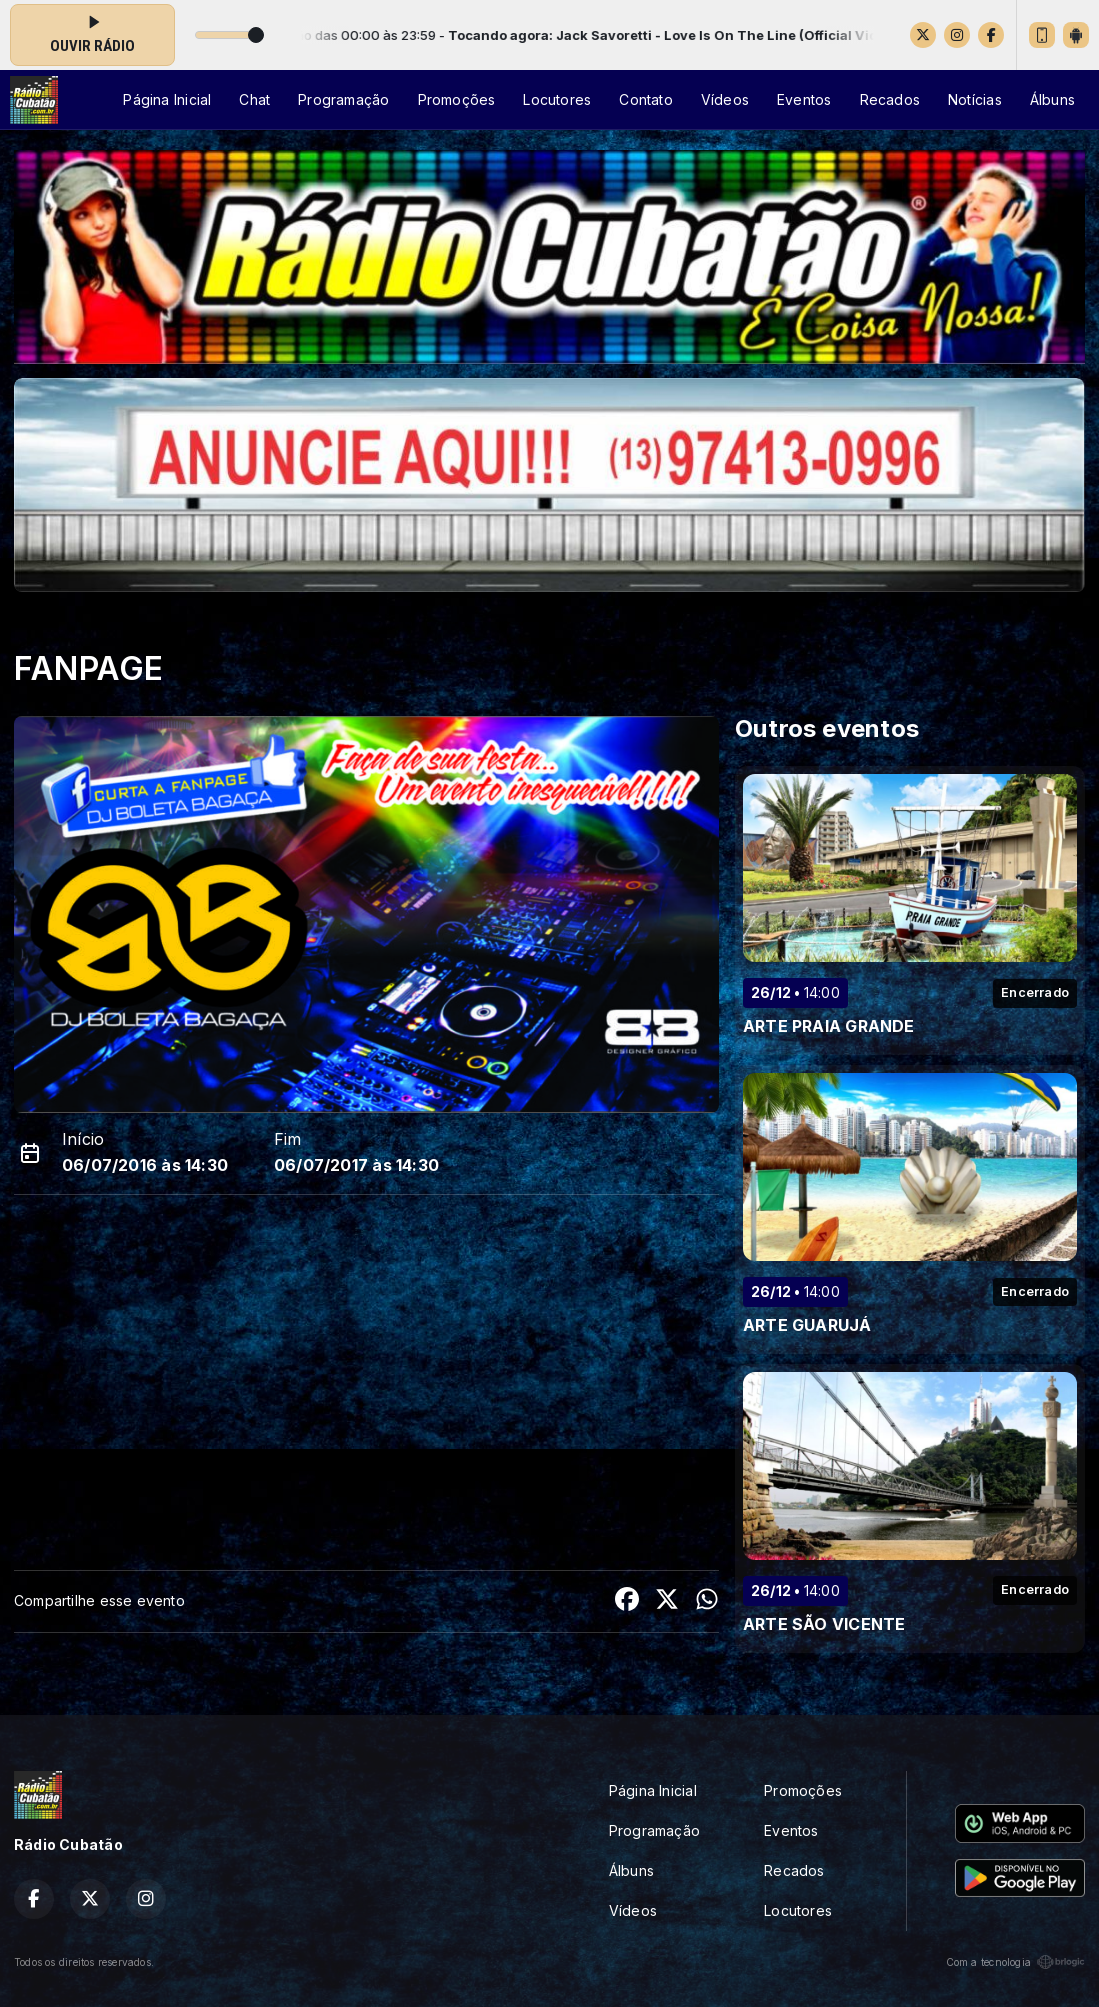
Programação (343, 99)
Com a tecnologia (1015, 1962)
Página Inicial (167, 99)
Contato (645, 99)
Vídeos (725, 99)
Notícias (975, 99)
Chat (254, 99)
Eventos (804, 99)
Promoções (457, 99)
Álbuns (1052, 99)
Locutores (557, 99)
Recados (890, 99)
